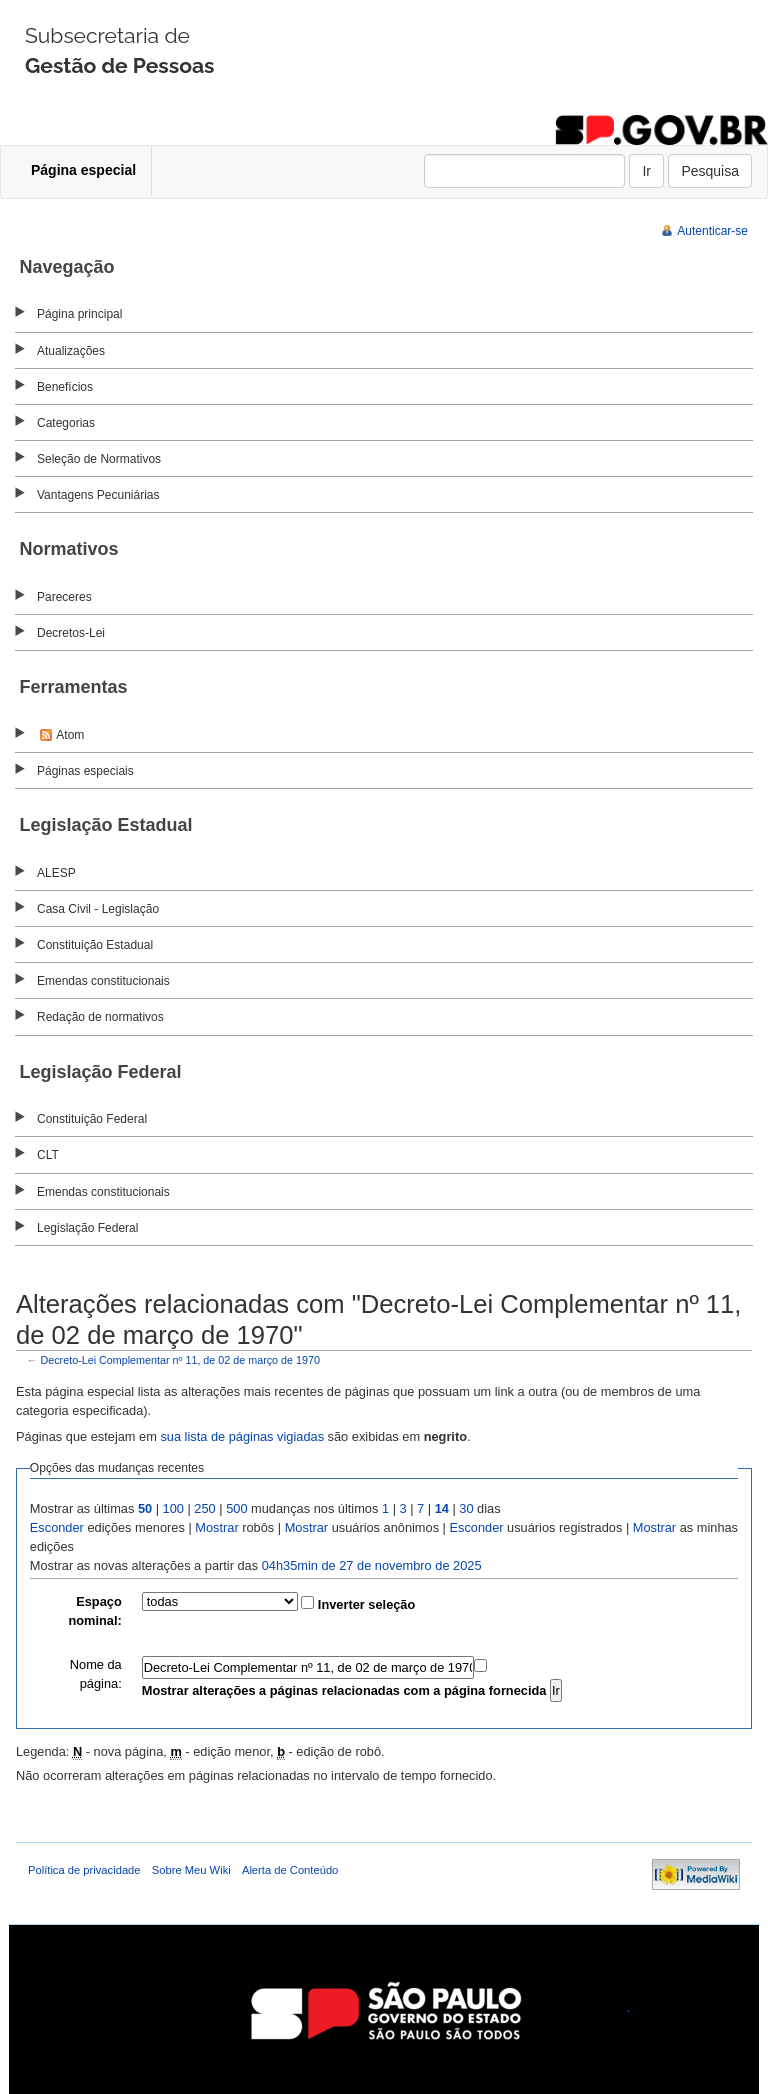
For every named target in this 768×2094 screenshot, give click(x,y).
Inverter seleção (366, 1604)
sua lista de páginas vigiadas (242, 1436)
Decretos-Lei (71, 633)
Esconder (57, 1527)
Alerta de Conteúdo (290, 1870)
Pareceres (64, 597)
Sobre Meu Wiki (191, 1870)
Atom (70, 735)
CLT (48, 1155)
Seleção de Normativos (99, 459)
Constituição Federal (92, 1119)
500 (236, 1508)
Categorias (66, 423)
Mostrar (216, 1527)
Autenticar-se (712, 231)
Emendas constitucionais (103, 981)
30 (466, 1508)
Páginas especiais (85, 771)
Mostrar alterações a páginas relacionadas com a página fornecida (344, 1690)
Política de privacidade (84, 1870)
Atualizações (71, 351)
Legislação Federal (87, 1228)
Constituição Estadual (95, 945)
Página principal (79, 314)
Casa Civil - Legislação (98, 909)
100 (173, 1508)
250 (204, 1508)
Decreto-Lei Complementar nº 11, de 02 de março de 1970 (180, 1360)
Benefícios (65, 387)
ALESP (56, 873)
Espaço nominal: (94, 1611)
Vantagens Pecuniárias (98, 495)
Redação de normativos (100, 1017)
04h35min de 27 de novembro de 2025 (372, 1565)
